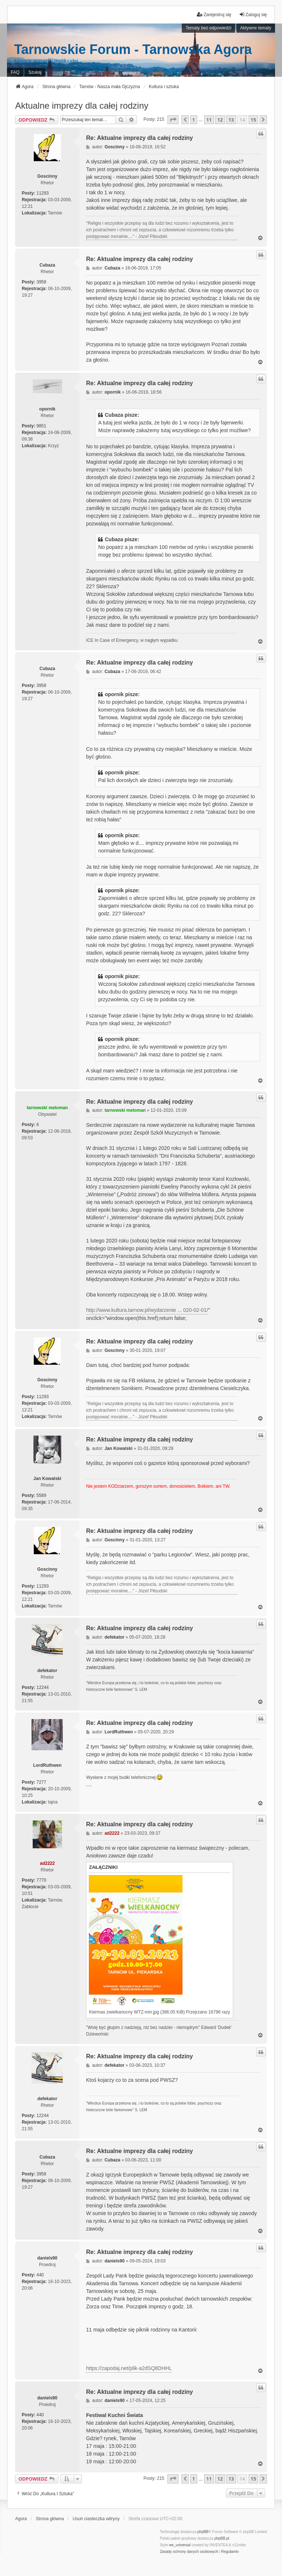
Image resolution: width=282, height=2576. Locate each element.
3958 (41, 282)
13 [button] (231, 119)
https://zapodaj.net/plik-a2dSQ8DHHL (128, 2368)
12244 (42, 1687)
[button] (172, 119)
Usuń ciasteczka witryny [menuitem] (96, 2518)
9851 (41, 425)
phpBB (203, 2532)
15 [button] (253, 119)
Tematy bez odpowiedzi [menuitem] (208, 27)
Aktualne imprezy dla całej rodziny (81, 106)
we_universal (179, 2545)
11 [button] (209, 119)
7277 (41, 1782)
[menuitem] (189, 2551)
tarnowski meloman (47, 1107)
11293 (42, 193)
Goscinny (47, 176)
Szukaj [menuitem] (34, 72)
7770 (41, 1880)
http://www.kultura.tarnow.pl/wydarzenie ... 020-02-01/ (147, 1310)
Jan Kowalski (47, 1478)
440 (40, 2274)
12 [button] (220, 119)
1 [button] (193, 119)
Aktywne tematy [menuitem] (255, 27)
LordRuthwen (47, 1765)
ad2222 (47, 1863)
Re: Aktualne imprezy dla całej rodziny (139, 138)
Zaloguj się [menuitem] (253, 14)
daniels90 (47, 2258)
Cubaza (47, 265)
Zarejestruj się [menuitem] (214, 14)
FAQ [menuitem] (15, 72)
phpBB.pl (221, 2538)
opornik (47, 409)
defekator (47, 1670)
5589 (41, 1495)
